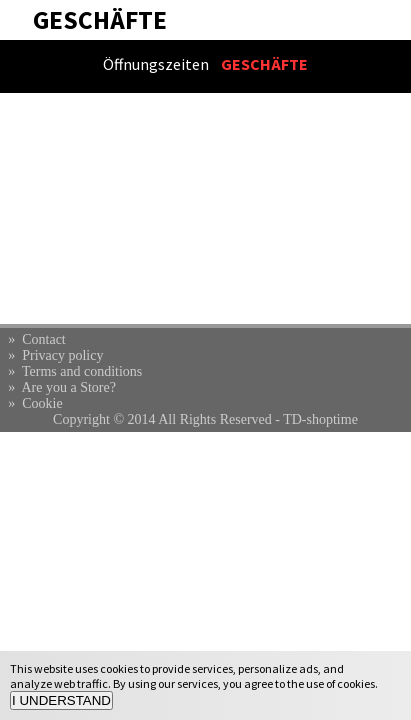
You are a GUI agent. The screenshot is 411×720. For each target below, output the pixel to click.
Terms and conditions (82, 371)
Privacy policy (62, 355)
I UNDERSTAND (61, 700)
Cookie (42, 403)
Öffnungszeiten (156, 64)
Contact (44, 339)
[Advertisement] (205, 208)
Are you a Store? (68, 387)
